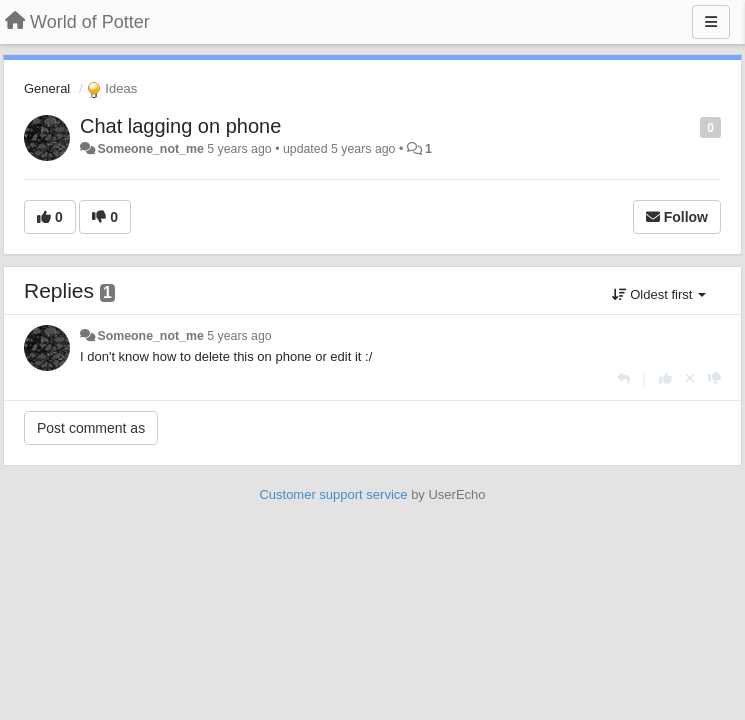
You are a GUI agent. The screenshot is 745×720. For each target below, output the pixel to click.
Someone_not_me (150, 149)
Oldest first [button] (659, 294)
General (47, 88)
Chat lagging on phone (180, 126)
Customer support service (333, 494)
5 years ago (239, 336)
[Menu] (711, 22)
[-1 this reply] (714, 378)
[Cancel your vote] (690, 378)
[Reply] (623, 378)
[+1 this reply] (665, 378)
